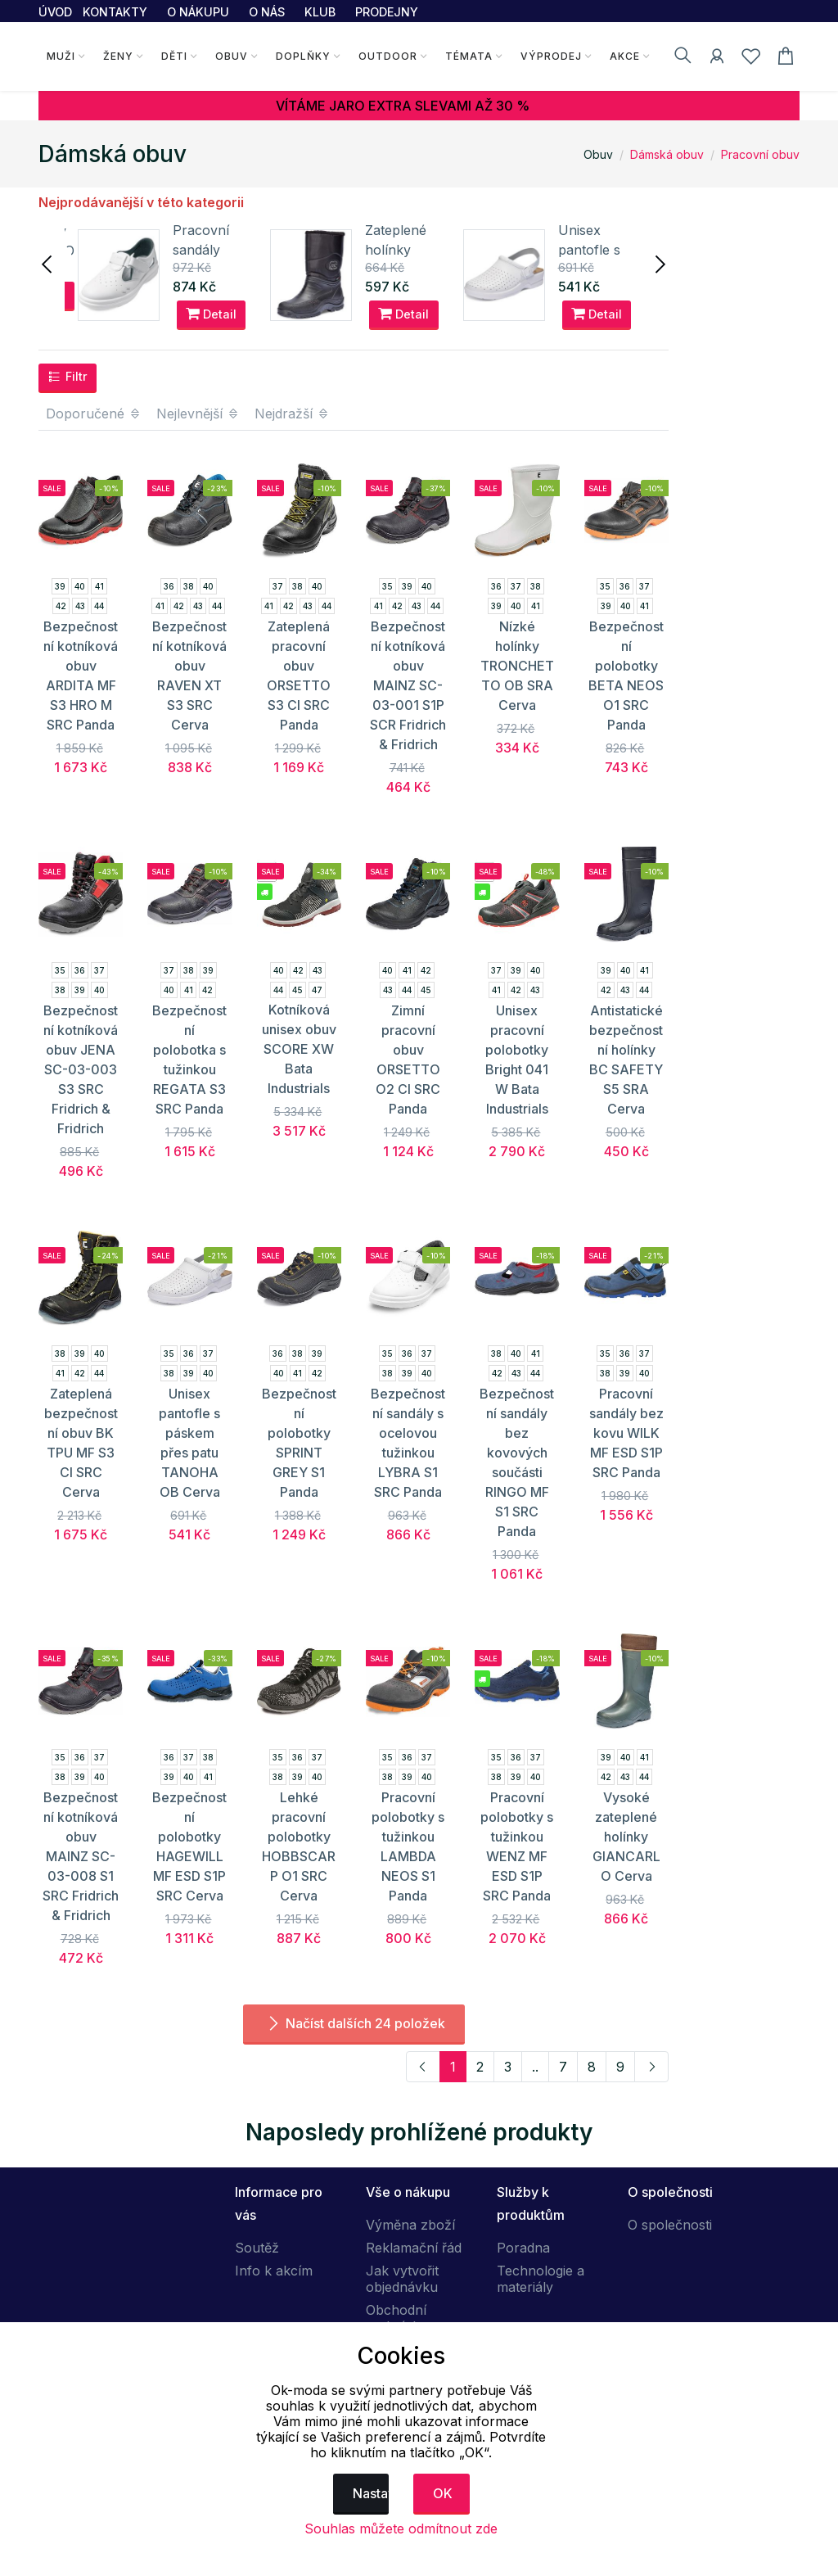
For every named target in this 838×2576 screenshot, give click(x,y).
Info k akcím (274, 2270)
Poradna (523, 2247)
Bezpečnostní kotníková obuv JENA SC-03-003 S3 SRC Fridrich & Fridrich (80, 1069)
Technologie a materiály (540, 2278)
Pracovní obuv (760, 154)
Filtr (67, 376)
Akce (625, 56)
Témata (469, 56)
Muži (61, 56)
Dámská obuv (667, 154)
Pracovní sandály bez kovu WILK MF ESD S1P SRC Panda (626, 1432)
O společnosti (670, 2225)
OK (443, 2493)
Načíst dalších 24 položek (354, 2023)
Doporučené (94, 413)
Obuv (231, 56)
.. (535, 2067)
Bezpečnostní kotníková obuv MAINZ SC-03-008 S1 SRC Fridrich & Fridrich (81, 1856)
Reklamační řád (414, 2247)
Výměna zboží (410, 2225)
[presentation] (48, 262)
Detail (211, 313)
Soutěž (257, 2247)
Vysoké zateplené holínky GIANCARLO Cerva (626, 1836)
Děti (174, 56)
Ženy (118, 56)
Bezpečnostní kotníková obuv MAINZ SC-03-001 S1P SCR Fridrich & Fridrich (408, 685)
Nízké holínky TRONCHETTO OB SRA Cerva (517, 665)
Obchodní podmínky (396, 2318)
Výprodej (551, 56)
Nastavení (371, 2493)
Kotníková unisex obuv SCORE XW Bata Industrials (299, 1048)
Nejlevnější (198, 413)
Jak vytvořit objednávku (402, 2278)
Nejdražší (292, 413)
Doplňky (303, 56)
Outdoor (387, 56)
